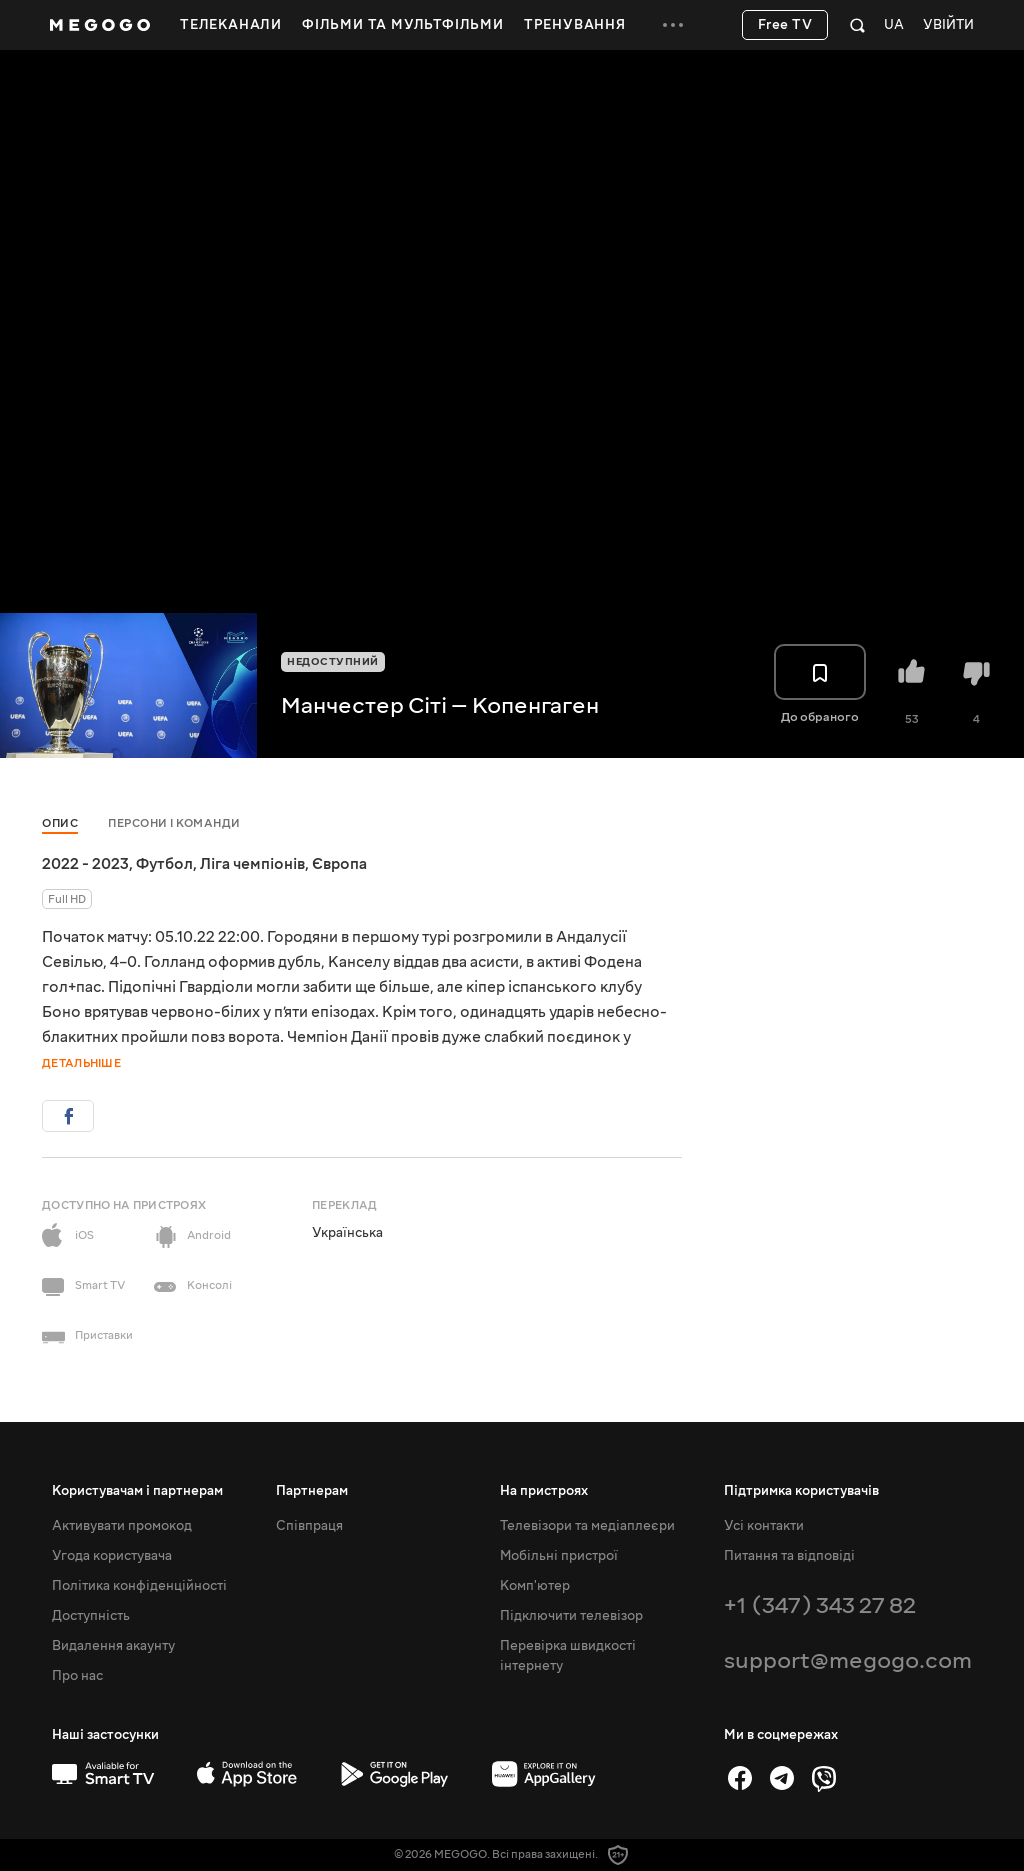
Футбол (164, 864)
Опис (60, 823)
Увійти (948, 25)
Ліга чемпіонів (252, 864)
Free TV (785, 25)
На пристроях (544, 1491)
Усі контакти (764, 1526)
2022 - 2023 (85, 864)
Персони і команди (174, 823)
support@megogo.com (848, 1660)
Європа (339, 864)
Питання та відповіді (789, 1556)
